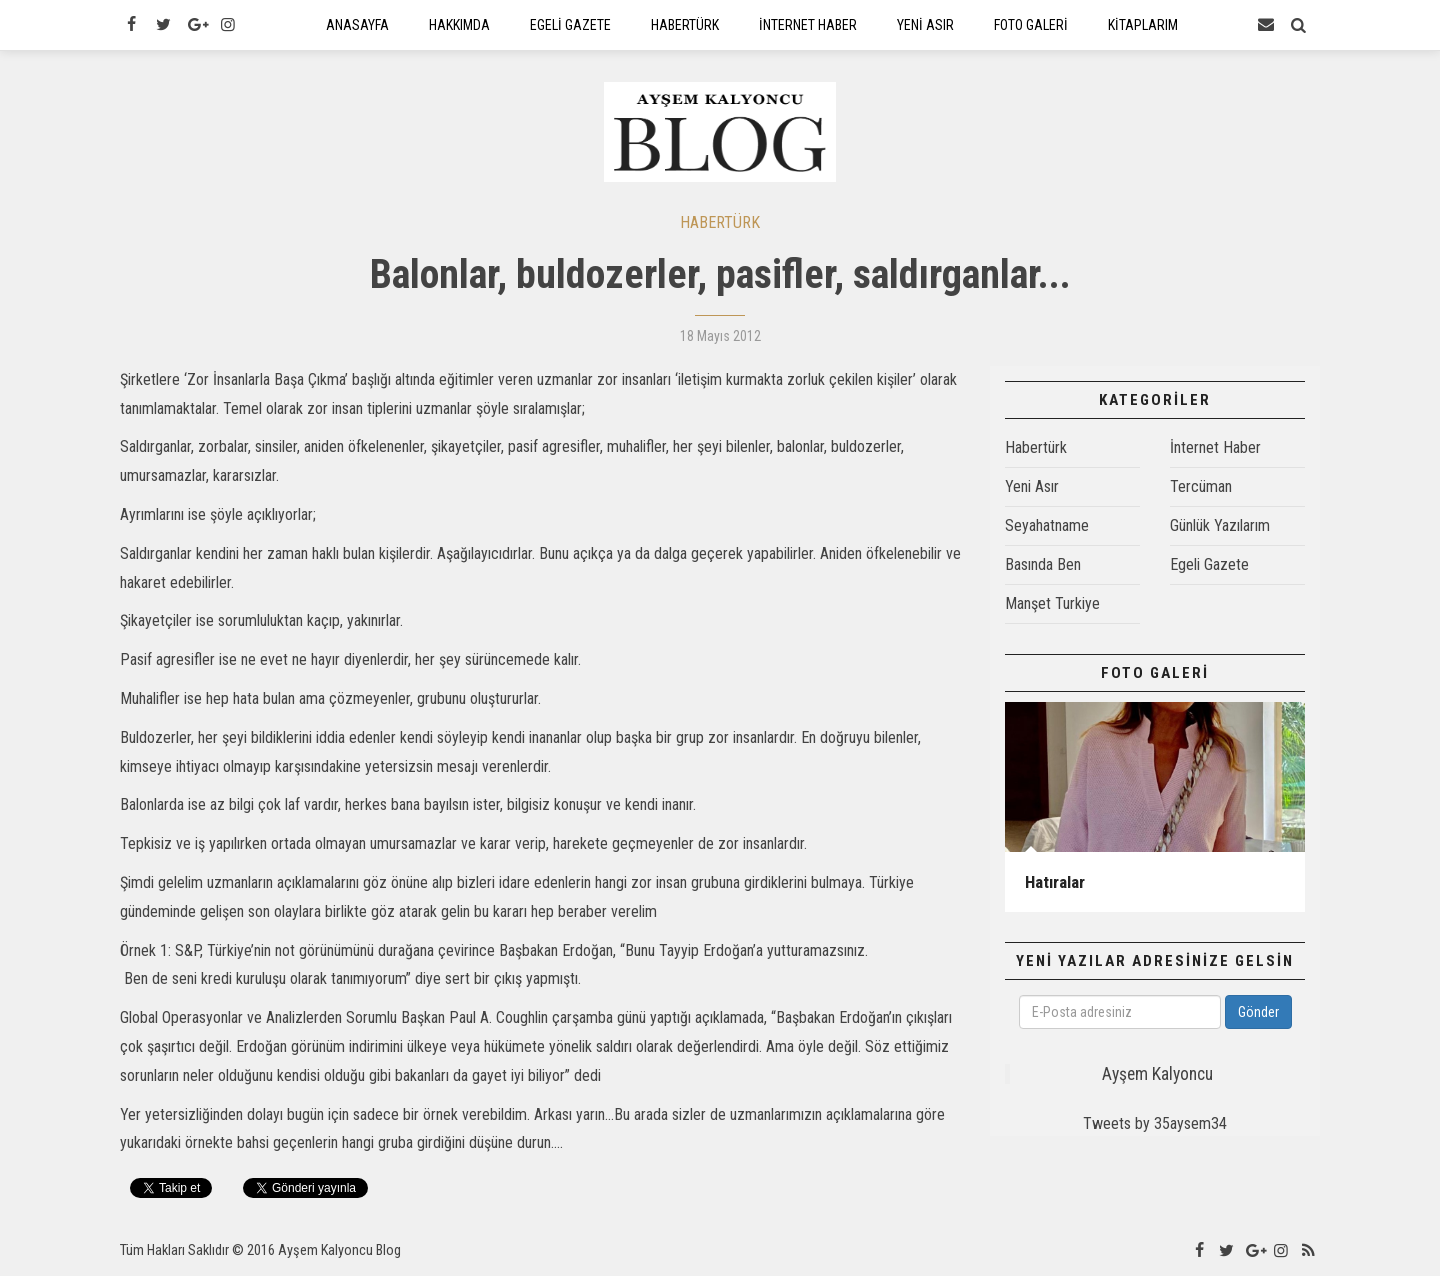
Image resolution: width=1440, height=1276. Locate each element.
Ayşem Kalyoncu (1157, 1074)
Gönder (1258, 1012)
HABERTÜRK (720, 222)
